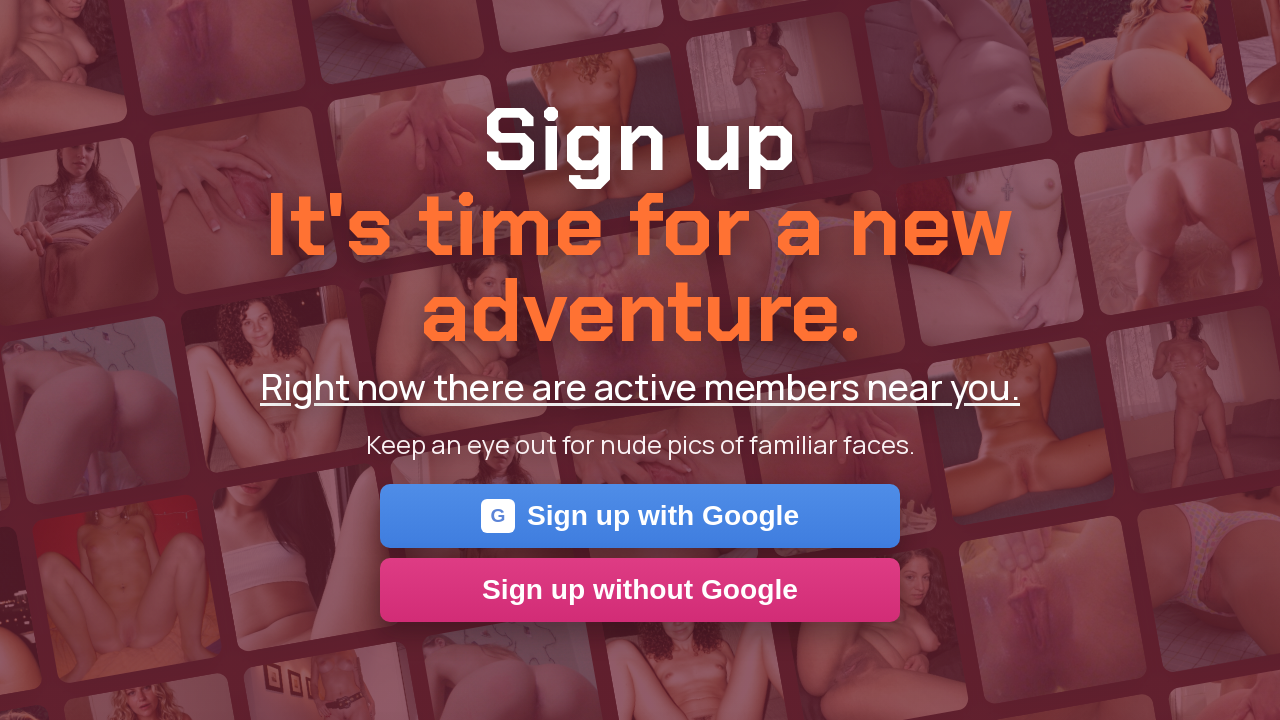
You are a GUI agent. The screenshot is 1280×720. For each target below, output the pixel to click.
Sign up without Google (640, 589)
